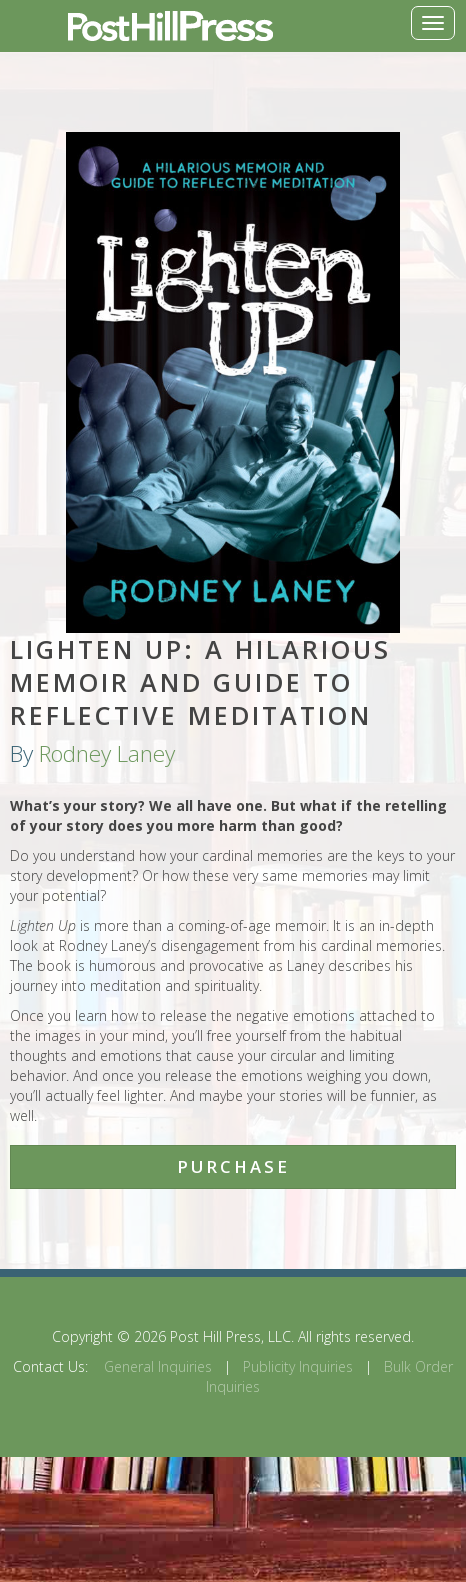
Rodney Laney (107, 753)
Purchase (233, 1166)
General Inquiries (158, 1366)
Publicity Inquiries (298, 1366)
